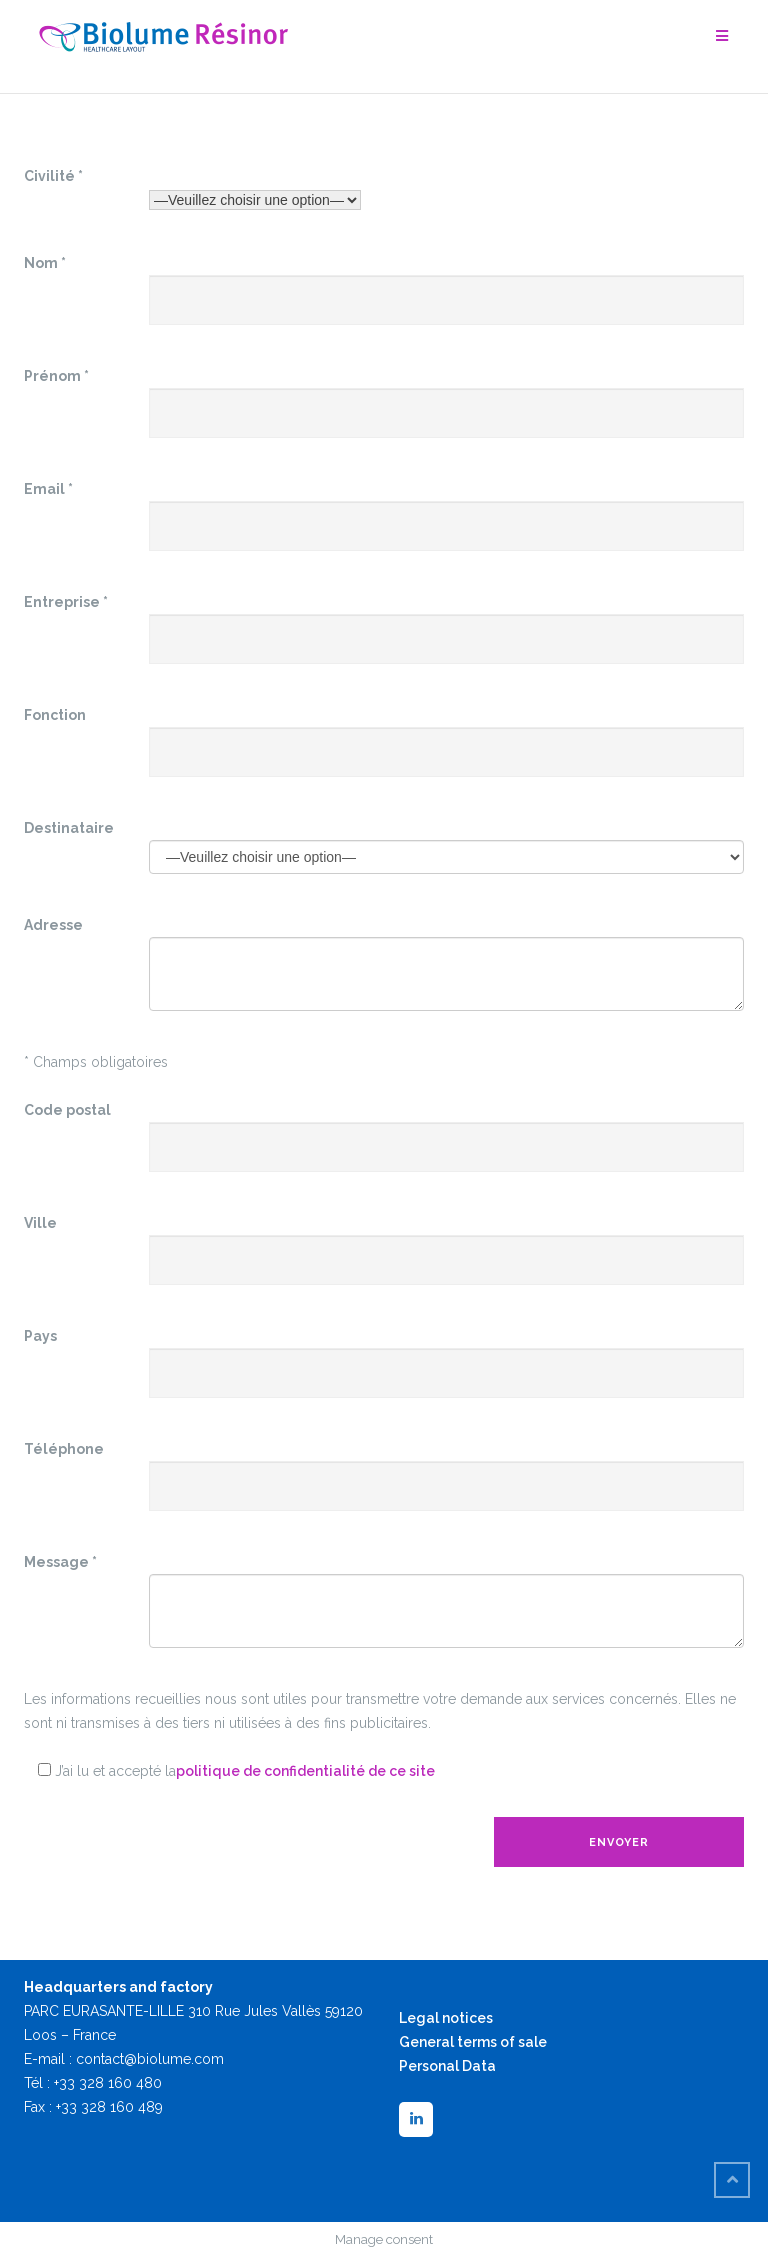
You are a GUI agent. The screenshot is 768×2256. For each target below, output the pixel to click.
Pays (40, 1336)
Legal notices (446, 2018)
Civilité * (53, 176)
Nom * (45, 263)
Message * (60, 1562)
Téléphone (64, 1449)
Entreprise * (66, 602)
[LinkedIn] (416, 2119)
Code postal (67, 1110)
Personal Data (447, 2066)
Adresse (53, 925)
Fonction (55, 715)
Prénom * (56, 376)
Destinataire (69, 828)
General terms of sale (473, 2042)
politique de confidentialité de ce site (305, 1771)
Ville (40, 1223)
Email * (48, 489)
